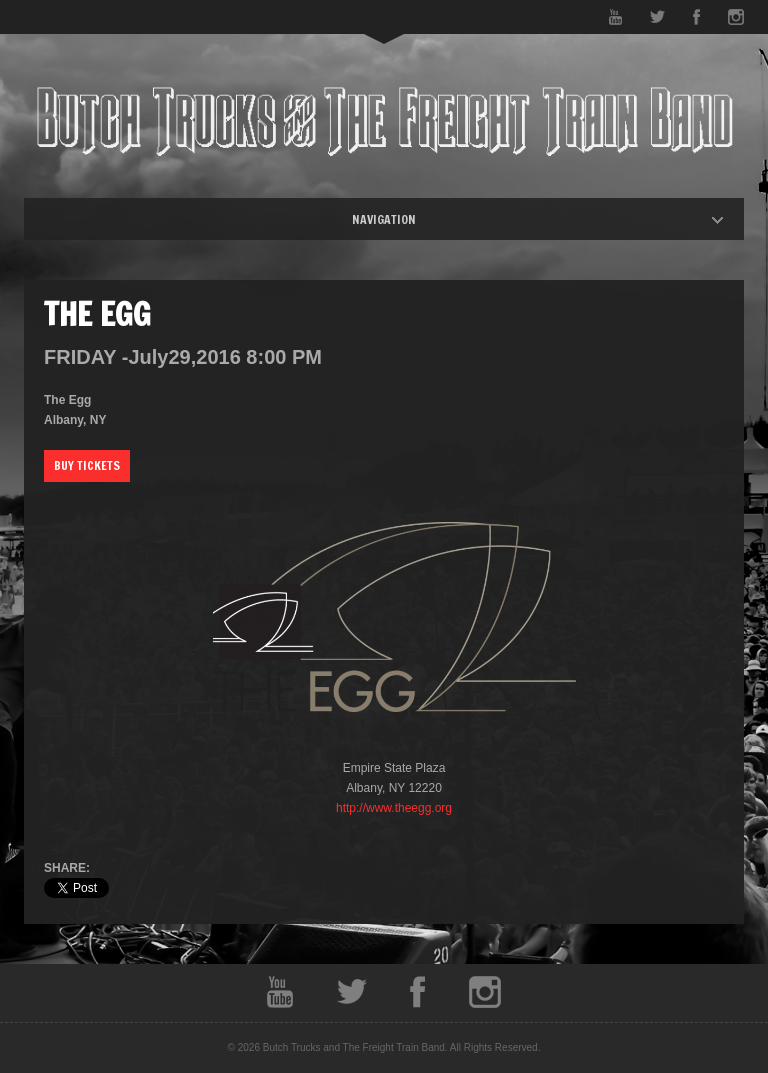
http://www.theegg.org (394, 808)
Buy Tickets (87, 465)
